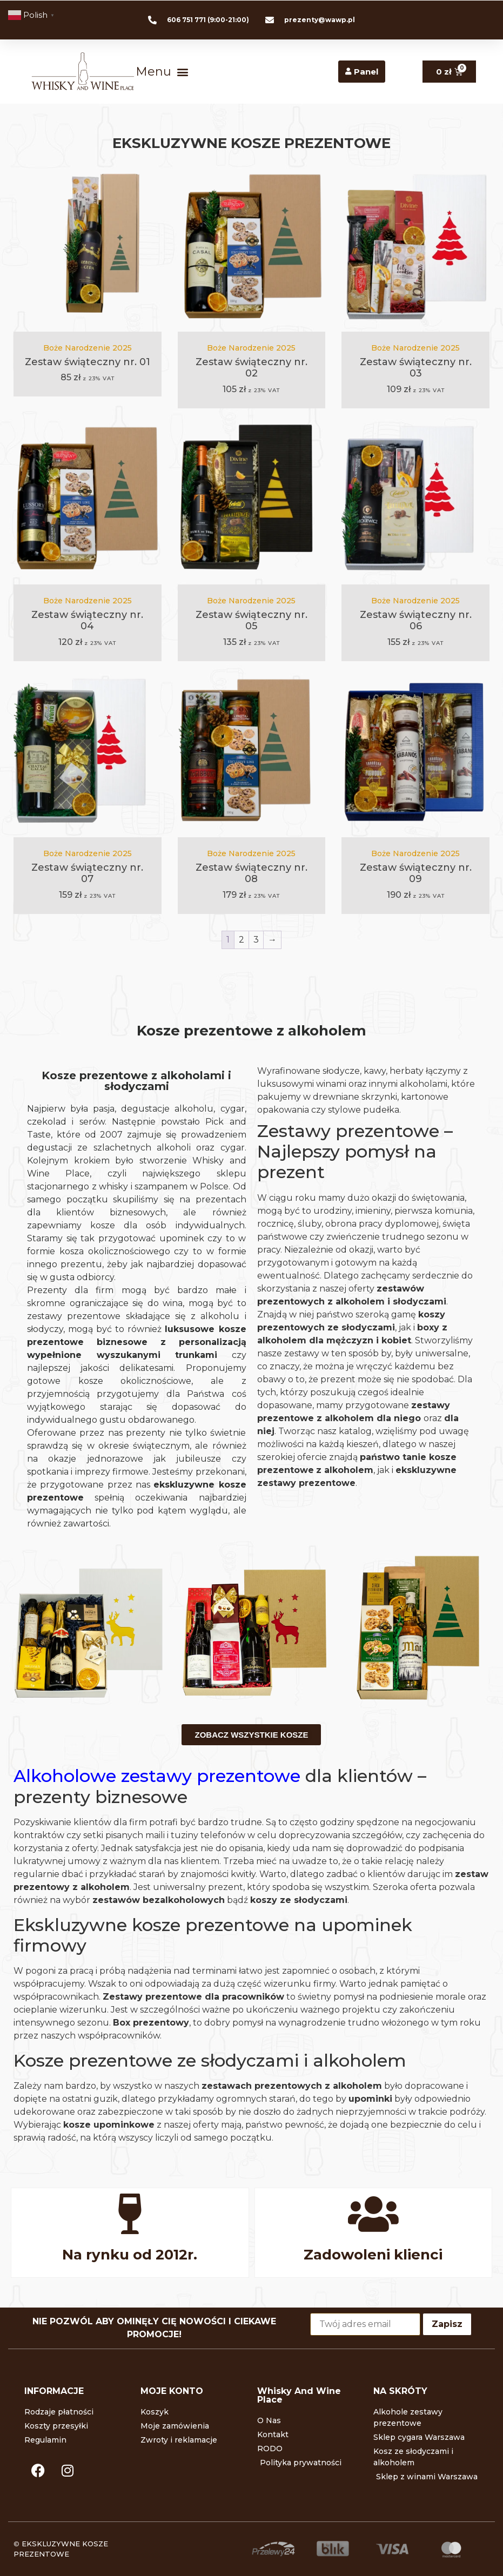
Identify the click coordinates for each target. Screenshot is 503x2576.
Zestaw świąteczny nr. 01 (87, 362)
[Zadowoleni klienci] (373, 2214)
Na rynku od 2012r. (129, 2254)
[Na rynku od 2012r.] (130, 2214)
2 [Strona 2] (241, 939)
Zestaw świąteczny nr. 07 (87, 873)
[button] (162, 72)
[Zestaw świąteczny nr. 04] (88, 500)
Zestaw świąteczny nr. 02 (251, 368)
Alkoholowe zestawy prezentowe (157, 1775)
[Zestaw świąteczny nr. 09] (415, 753)
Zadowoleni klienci (373, 2254)
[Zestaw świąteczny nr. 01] (88, 248)
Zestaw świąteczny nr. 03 (416, 368)
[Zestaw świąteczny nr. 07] (88, 753)
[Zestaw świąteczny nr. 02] (252, 248)
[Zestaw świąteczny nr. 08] (252, 753)
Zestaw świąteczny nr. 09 (416, 873)
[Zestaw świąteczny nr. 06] (415, 500)
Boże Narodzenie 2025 (87, 348)
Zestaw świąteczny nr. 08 (251, 873)
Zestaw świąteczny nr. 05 (251, 621)
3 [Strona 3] (256, 939)
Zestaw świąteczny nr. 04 (87, 621)
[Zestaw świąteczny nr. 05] (252, 500)
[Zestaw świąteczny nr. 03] (415, 248)
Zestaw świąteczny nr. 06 (416, 621)
